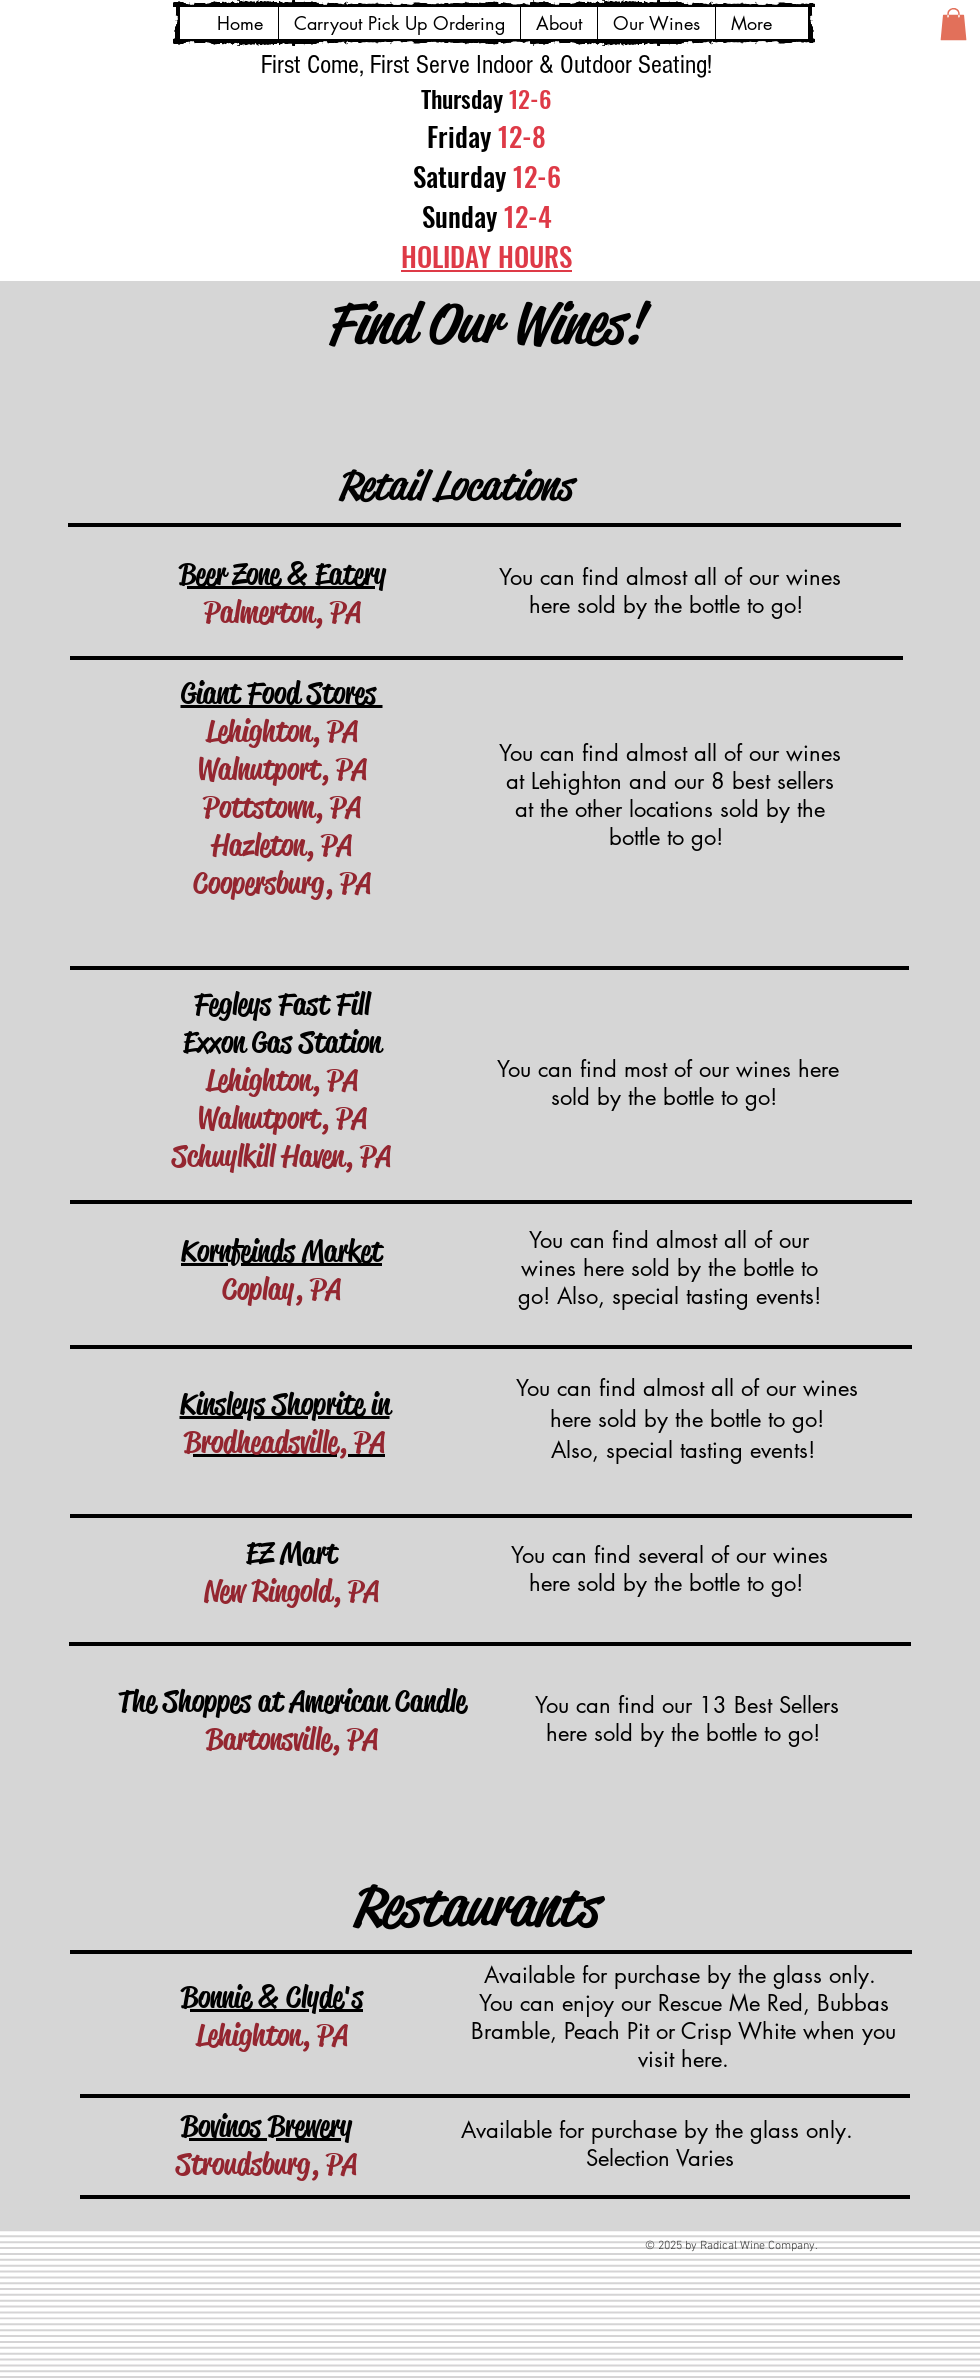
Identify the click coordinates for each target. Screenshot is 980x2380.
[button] (953, 24)
